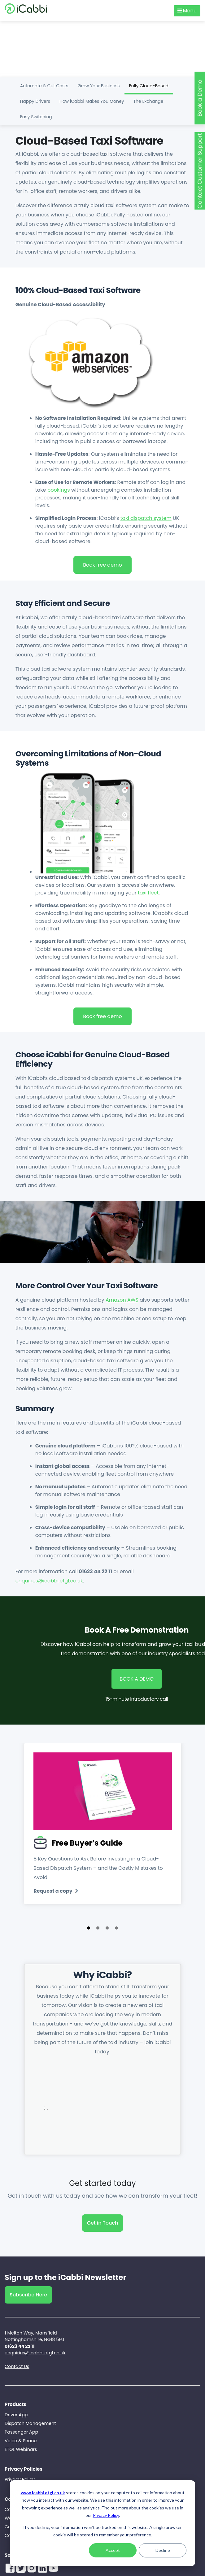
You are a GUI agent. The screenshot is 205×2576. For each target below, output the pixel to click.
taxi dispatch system (146, 518)
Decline (162, 2550)
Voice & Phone (21, 2441)
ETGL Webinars (21, 2449)
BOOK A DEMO (137, 1678)
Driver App (16, 2415)
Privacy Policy (106, 2515)
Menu (187, 10)
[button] (97, 1928)
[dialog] (102, 2523)
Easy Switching (36, 117)
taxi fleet (148, 892)
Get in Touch (102, 2222)
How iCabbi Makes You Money (91, 101)
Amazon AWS (122, 1299)
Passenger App (21, 2432)
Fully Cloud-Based (148, 86)
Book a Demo (199, 98)
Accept (113, 2550)
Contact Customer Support (199, 170)
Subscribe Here (28, 2294)
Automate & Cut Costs (44, 86)
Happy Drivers (35, 101)
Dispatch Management (30, 2423)
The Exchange (148, 101)
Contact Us (17, 2366)
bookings (58, 490)
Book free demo (102, 564)
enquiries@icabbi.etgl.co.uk (49, 1580)
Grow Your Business (99, 86)
